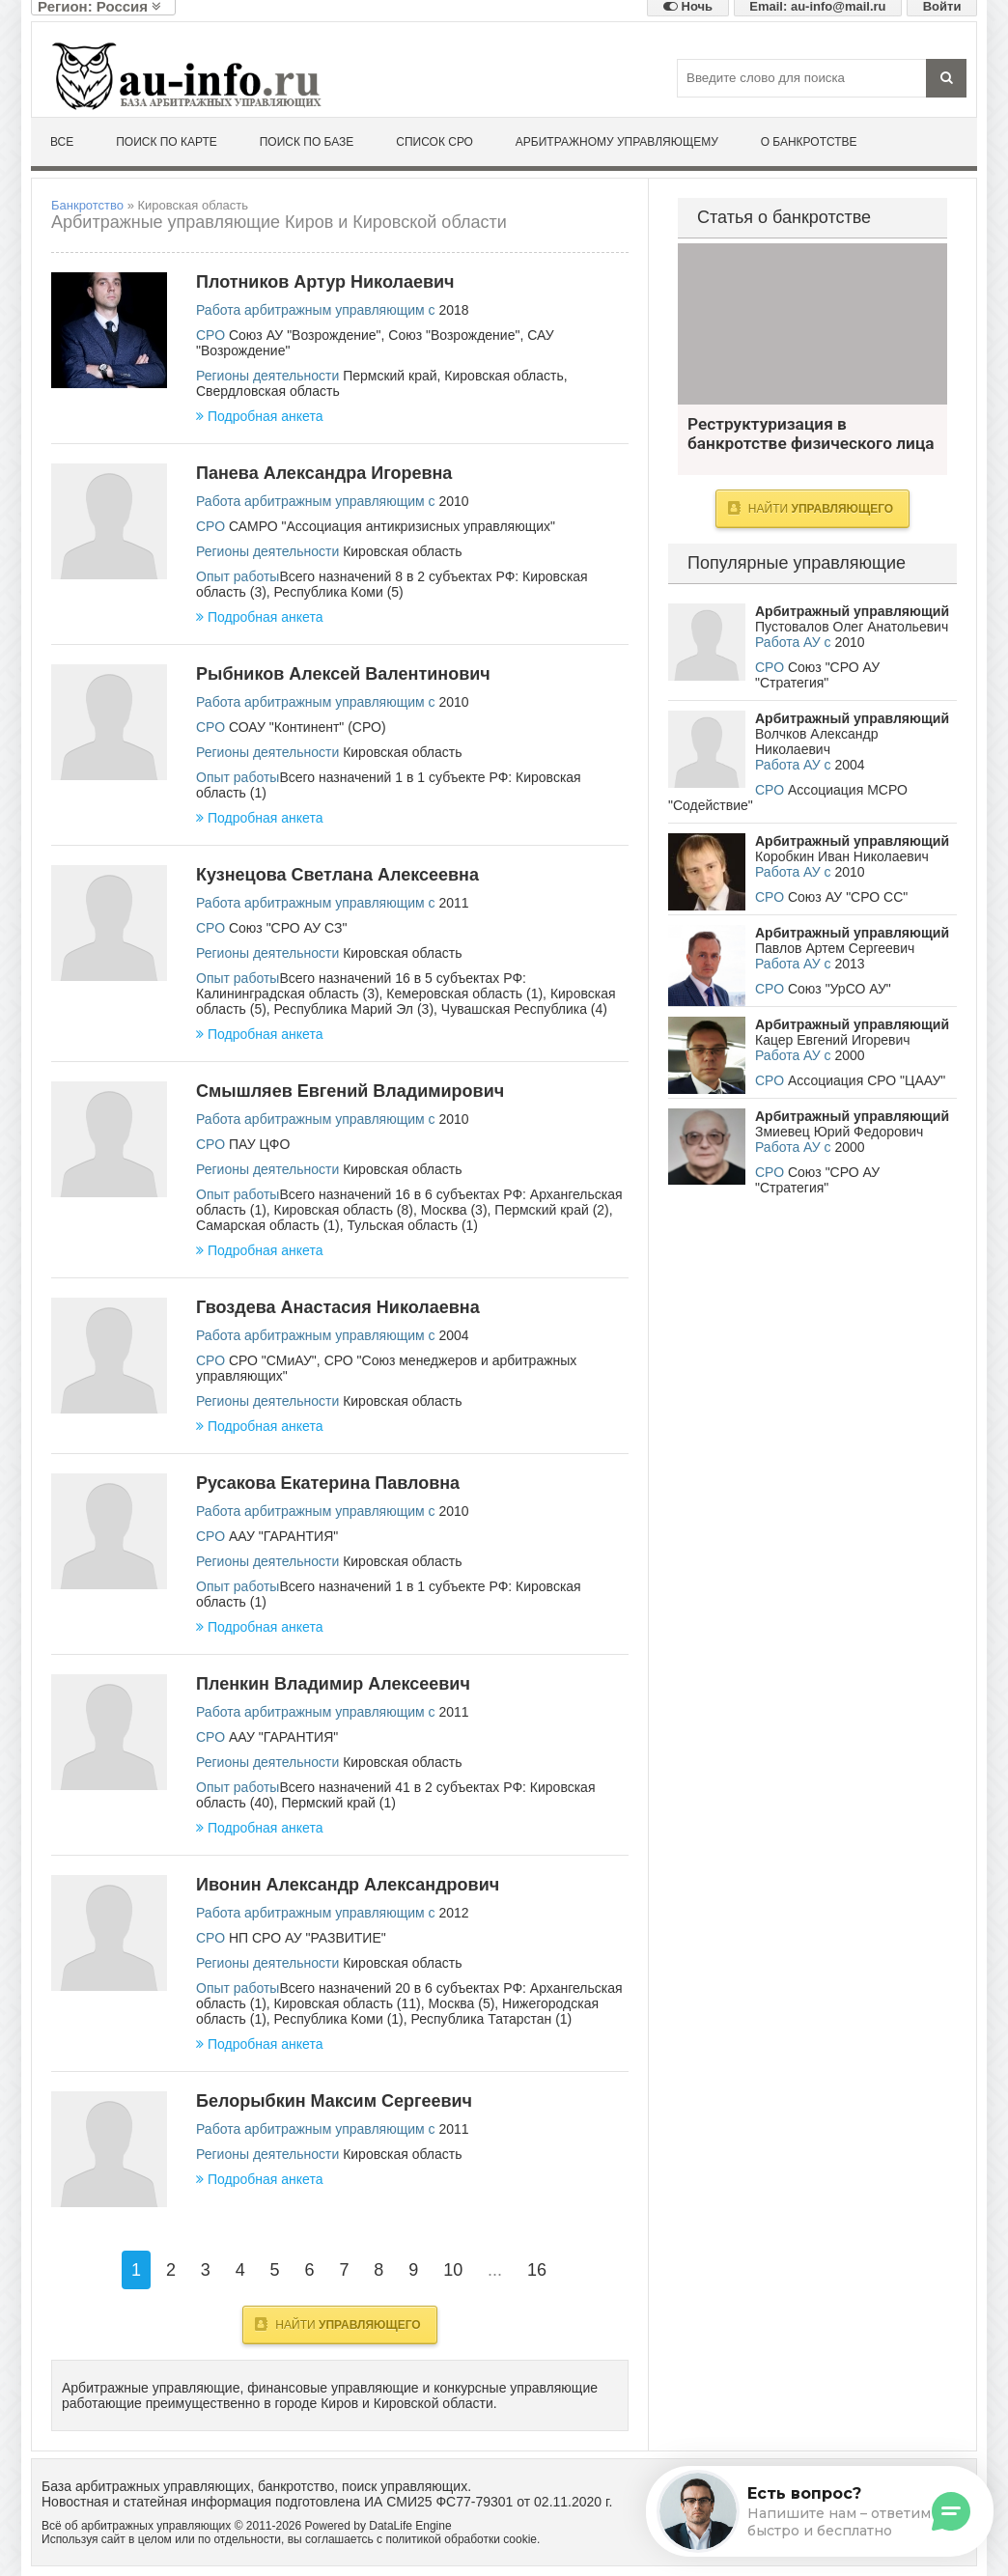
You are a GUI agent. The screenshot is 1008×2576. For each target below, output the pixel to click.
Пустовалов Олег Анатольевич (851, 626)
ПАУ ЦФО (259, 1144)
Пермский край (389, 375)
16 (536, 2270)
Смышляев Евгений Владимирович (350, 1091)
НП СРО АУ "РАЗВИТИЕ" (307, 1938)
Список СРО (434, 142)
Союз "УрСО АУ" (839, 988)
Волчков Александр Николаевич (816, 741)
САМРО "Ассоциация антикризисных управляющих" (392, 526)
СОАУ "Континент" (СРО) (307, 727)
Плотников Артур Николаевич (325, 282)
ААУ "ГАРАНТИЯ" (283, 1536)
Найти (337, 2324)
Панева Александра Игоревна (324, 473)
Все (61, 142)
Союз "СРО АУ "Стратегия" (817, 674)
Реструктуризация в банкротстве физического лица (812, 324)
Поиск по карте (166, 142)
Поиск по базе (307, 142)
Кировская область (503, 375)
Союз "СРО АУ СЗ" (288, 928)
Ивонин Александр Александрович (347, 1884)
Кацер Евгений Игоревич (832, 1040)
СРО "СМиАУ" (273, 1360)
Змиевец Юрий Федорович (839, 1131)
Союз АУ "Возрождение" (305, 335)
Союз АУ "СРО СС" (848, 897)
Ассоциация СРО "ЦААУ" (866, 1080)
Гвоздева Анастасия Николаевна (338, 1307)
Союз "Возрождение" (453, 335)
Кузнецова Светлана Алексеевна (337, 874)
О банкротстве (809, 142)
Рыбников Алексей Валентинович (343, 674)
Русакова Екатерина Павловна (328, 1483)
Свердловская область (268, 391)
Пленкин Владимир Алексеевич (333, 1684)
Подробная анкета (259, 416)
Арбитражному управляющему (617, 142)
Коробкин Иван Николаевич (842, 856)
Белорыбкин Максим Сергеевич (334, 2101)
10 (452, 2270)
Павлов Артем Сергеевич (834, 948)
